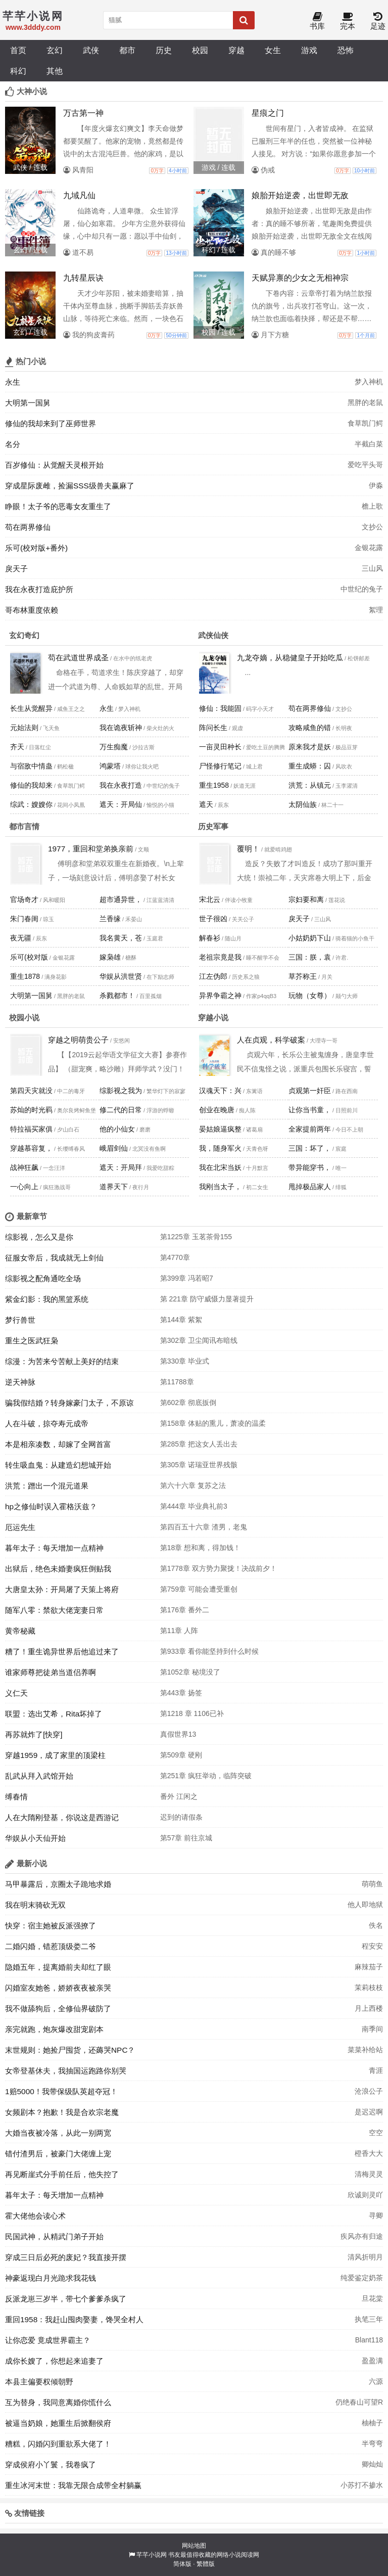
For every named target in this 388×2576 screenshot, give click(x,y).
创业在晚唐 (216, 1110)
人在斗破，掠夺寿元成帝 (46, 1423)
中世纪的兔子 (362, 589)
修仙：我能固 (220, 708)
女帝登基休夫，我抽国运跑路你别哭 (65, 2070)
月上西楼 (369, 2008)
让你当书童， (309, 1110)
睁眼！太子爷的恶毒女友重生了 (58, 506)
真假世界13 (178, 1734)
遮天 (206, 804)
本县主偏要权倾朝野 (39, 2381)
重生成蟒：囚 (309, 766)
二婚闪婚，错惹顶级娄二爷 (50, 1946)
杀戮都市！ (117, 995)
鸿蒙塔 (110, 766)
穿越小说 (213, 1017)
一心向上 (24, 1187)
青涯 (376, 2070)
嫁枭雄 (110, 957)
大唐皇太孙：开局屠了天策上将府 (62, 1589)
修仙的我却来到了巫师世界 (50, 423)
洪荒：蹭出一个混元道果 (46, 1485)
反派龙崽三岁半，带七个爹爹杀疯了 (65, 2298)
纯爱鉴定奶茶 (362, 2278)
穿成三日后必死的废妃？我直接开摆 (65, 2257)
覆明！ (248, 848)
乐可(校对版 (29, 957)
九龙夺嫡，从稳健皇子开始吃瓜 (290, 657)
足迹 (377, 21)
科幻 (18, 70)
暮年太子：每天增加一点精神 (54, 1548)
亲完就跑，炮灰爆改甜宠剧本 (54, 2029)
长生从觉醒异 (31, 708)
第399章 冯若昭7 (186, 1278)
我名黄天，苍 (121, 938)
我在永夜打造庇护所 (39, 589)
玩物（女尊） (309, 995)
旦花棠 (372, 2298)
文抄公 (372, 527)
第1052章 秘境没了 (190, 1672)
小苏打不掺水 (362, 2485)
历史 (164, 50)
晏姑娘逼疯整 (220, 1129)
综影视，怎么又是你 (39, 1237)
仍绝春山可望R (359, 2402)
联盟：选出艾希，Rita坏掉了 (53, 1713)
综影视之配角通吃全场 (43, 1278)
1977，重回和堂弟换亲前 (90, 848)
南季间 (372, 2029)
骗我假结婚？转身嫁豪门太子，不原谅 (69, 1402)
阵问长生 (213, 728)
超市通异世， (121, 899)
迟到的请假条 (181, 1817)
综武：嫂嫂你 (31, 804)
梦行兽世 (20, 1320)
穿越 (236, 50)
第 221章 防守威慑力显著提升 (207, 1299)
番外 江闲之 (179, 1796)
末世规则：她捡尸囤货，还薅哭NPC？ (70, 2050)
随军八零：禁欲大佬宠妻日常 (54, 1610)
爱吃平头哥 (365, 465)
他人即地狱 (365, 1905)
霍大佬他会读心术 (35, 2215)
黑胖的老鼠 (365, 402)
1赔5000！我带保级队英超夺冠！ (61, 2091)
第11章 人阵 (179, 1630)
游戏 (309, 50)
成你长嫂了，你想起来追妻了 (54, 2361)
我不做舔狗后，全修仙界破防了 (58, 2008)
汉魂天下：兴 (220, 1091)
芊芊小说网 (151, 2554)
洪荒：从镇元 (309, 785)
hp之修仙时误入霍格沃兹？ (51, 1506)
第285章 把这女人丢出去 (198, 1444)
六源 (376, 2381)
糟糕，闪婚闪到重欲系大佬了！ (58, 2443)
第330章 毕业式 (184, 1361)
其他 (54, 70)
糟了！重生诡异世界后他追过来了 (62, 1651)
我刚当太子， (220, 1187)
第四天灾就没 (31, 1091)
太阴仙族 (302, 804)
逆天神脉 (20, 1382)
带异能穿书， (309, 1167)
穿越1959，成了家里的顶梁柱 (55, 1755)
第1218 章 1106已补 (192, 1713)
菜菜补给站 (365, 2050)
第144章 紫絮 (181, 1320)
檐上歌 (372, 506)
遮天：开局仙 (121, 804)
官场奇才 (24, 899)
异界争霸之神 (220, 995)
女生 (273, 50)
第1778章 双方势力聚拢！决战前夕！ (218, 1568)
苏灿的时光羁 (31, 1110)
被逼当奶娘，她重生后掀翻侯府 (58, 2423)
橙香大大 (369, 2153)
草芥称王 (302, 976)
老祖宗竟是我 (220, 957)
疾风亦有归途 (362, 2236)
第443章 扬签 (181, 1693)
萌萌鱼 (372, 1884)
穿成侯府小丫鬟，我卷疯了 (50, 2464)
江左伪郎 (213, 976)
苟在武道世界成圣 (78, 657)
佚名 (376, 1925)
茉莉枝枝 (369, 1987)
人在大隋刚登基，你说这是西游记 (62, 1817)
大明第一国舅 (28, 402)
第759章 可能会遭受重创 (198, 1589)
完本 (347, 21)
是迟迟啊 (369, 2112)
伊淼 (376, 485)
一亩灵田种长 (220, 747)
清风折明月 (365, 2257)
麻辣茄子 (369, 1967)
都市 (127, 50)
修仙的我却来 (31, 785)
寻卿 (376, 2215)
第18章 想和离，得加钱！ (200, 1548)
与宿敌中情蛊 (31, 766)
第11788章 (177, 1382)
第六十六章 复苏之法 (193, 1485)
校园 (200, 50)
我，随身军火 (220, 1148)
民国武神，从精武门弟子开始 (54, 2236)
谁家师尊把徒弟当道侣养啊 (50, 1672)
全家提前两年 (309, 1129)
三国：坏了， (309, 1148)
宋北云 (209, 899)
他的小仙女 (117, 1129)
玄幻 (54, 50)
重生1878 (25, 976)
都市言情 (24, 826)
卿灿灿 (372, 2464)
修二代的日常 (121, 1110)
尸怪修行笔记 (220, 766)
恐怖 (345, 50)
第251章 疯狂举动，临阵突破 (206, 1776)
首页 (18, 50)
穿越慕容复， (31, 1148)
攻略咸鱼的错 (309, 728)
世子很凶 (213, 919)
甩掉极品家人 (309, 1187)
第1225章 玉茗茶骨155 (196, 1237)
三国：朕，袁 (309, 957)
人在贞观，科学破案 (271, 1039)
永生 (12, 382)
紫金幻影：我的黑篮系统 (46, 1299)
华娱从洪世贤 (121, 976)
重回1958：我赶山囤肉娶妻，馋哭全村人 (74, 2319)
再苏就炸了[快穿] (34, 1734)
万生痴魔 (114, 747)
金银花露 (369, 548)
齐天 (17, 747)
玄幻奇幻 (24, 635)
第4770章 (175, 1257)
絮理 (376, 610)
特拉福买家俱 (31, 1129)
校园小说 (24, 1017)
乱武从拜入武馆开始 (39, 1776)
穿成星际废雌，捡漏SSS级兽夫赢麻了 (69, 485)
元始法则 (24, 728)
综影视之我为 (121, 1091)
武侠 (91, 50)
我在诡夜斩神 (121, 728)
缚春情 (16, 1796)
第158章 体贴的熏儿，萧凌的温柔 (213, 1423)
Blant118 (369, 2340)
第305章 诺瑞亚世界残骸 (198, 1465)
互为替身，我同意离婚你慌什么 (58, 2402)
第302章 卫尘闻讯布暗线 (198, 1340)
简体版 (182, 2563)
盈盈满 (372, 2361)
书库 (317, 21)
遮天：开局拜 (121, 1167)
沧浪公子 (369, 2091)
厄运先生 (20, 1527)
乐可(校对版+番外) (36, 548)
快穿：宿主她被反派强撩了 (50, 1925)
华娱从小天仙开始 (35, 1838)
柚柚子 (372, 2423)
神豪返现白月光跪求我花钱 (50, 2278)
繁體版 (206, 2563)
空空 (376, 2133)
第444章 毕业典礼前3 (193, 1506)
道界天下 (114, 1187)
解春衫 (209, 938)
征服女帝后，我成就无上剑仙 (54, 1257)
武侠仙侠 (213, 635)
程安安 (372, 1946)
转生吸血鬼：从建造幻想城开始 (58, 1465)
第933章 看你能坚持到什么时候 (209, 1651)
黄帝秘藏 (20, 1630)
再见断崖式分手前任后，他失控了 (62, 2174)
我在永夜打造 (121, 785)
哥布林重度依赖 (31, 610)
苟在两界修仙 (28, 527)
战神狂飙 (24, 1167)
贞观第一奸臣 (309, 1091)
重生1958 (214, 785)
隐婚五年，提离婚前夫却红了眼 (58, 1967)
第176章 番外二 (184, 1610)
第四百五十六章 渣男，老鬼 (203, 1527)
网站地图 (194, 2545)
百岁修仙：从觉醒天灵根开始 (54, 465)
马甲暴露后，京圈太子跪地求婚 (58, 1884)
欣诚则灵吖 (365, 2195)
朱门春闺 (24, 919)
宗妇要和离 (306, 899)
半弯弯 (372, 2443)
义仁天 (16, 1693)
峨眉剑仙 (114, 1148)
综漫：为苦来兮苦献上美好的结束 (62, 1361)
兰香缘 (110, 919)
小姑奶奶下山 (309, 938)
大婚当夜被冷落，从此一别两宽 (58, 2133)
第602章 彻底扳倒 (188, 1402)
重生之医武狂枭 (31, 1340)
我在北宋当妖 (220, 1167)
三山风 (372, 568)
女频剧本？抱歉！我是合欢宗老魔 (62, 2112)
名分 (12, 444)
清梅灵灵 (369, 2174)
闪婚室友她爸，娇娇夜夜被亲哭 (58, 1987)
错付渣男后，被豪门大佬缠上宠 (58, 2153)
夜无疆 (20, 938)
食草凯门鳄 (365, 423)
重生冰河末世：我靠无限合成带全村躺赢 (73, 2485)
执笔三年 (369, 2319)
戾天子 (16, 568)
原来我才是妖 (309, 747)
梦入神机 (369, 382)
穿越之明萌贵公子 (78, 1039)
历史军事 (213, 826)
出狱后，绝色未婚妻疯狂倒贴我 (58, 1568)
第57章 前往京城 (186, 1838)
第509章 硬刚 (181, 1755)
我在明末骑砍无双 (35, 1905)
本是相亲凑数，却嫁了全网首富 (58, 1444)
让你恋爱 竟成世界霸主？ (47, 2340)
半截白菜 (369, 444)
